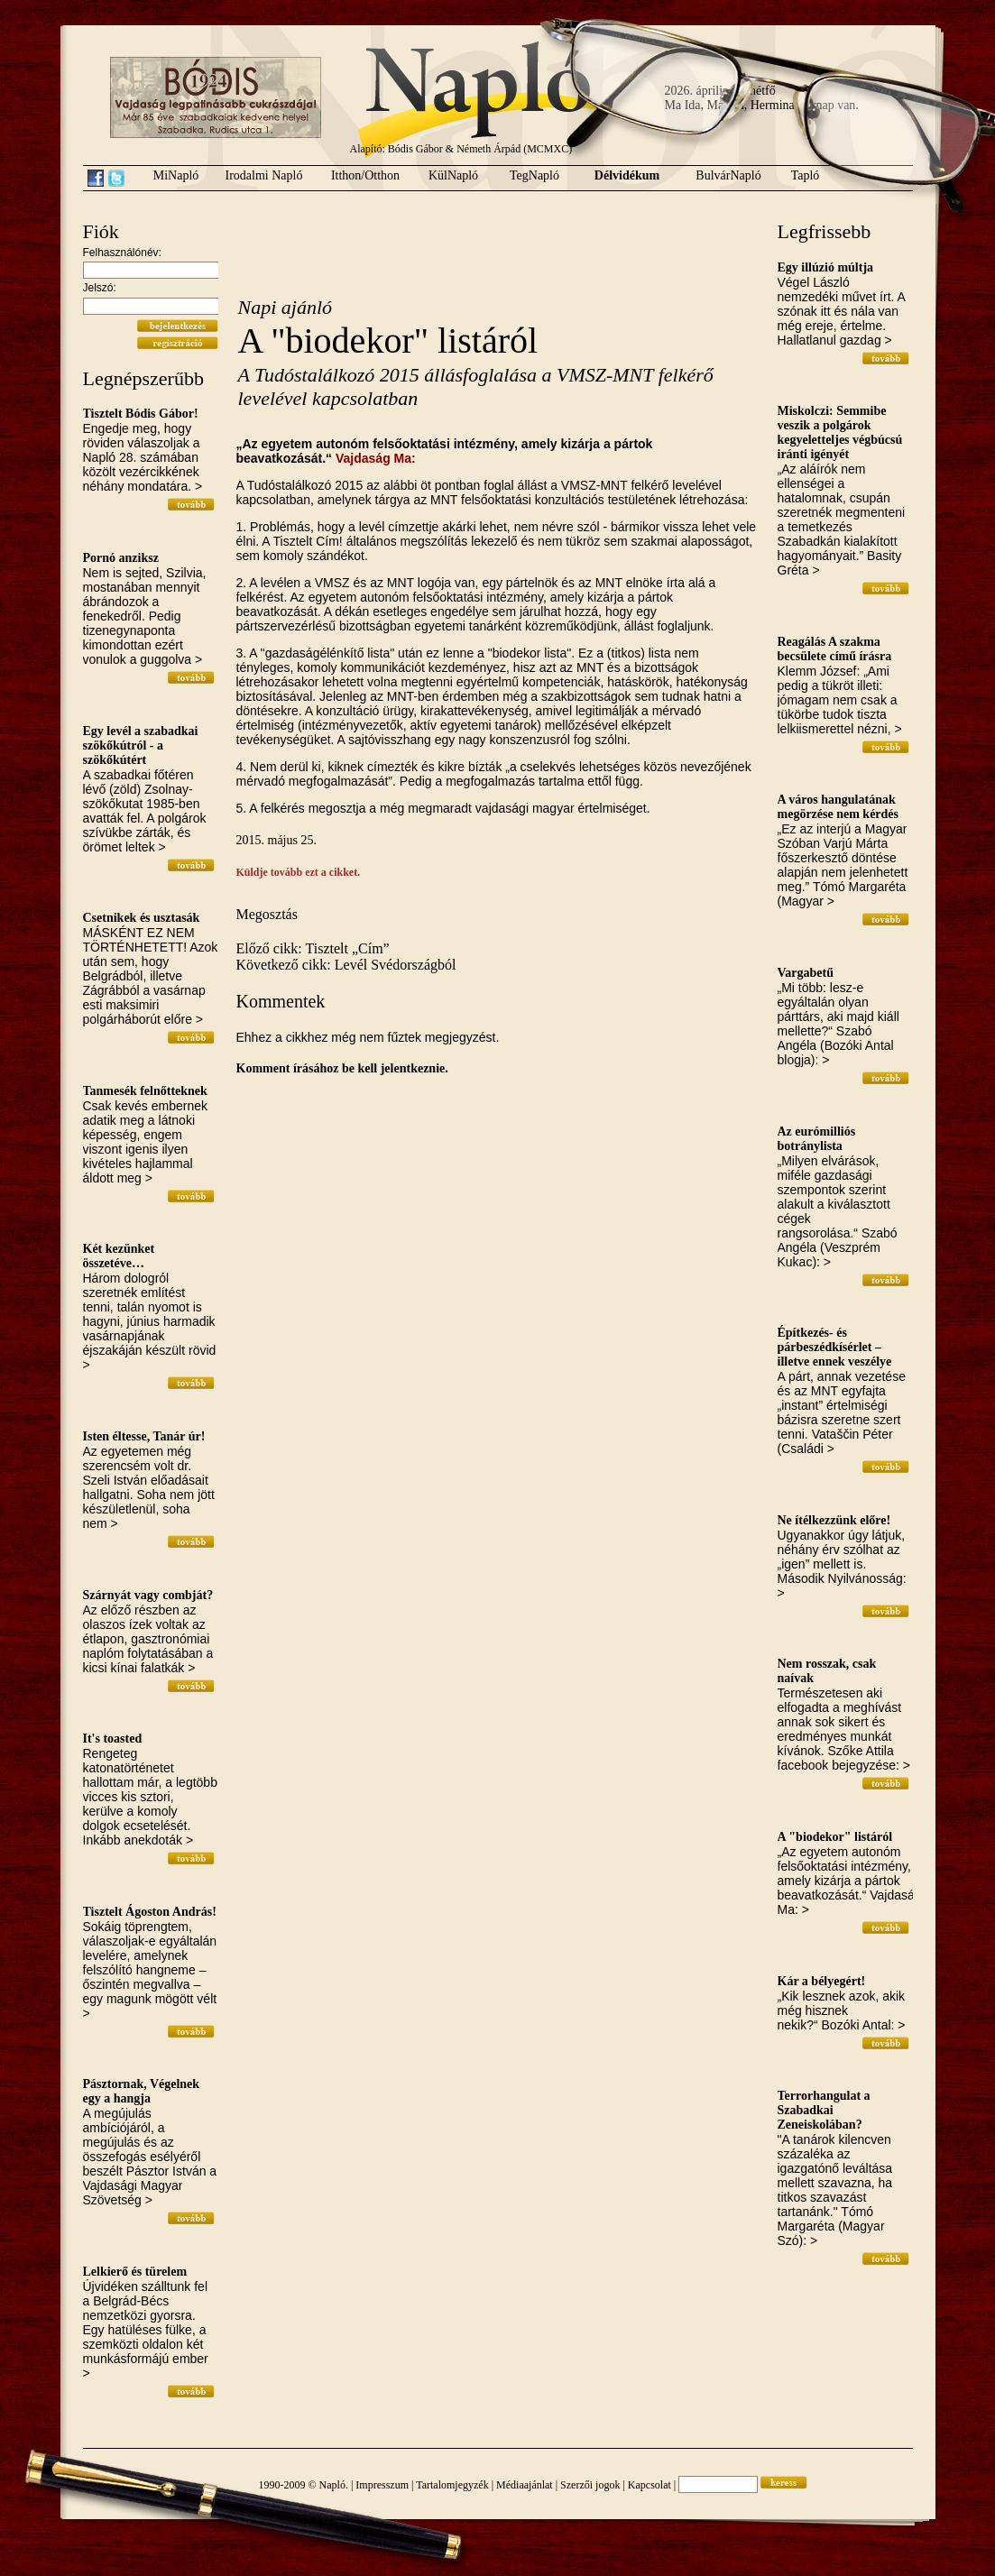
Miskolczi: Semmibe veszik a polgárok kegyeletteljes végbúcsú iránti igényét (840, 432)
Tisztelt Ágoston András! (150, 1911)
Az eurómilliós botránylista (817, 1139)
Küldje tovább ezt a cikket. (298, 872)
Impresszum (382, 2485)
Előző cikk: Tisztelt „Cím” (313, 948)
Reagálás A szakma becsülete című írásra (835, 649)
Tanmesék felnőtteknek (145, 1091)
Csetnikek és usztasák (141, 918)
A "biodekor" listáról (835, 1837)
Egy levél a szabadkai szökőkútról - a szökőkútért (140, 745)
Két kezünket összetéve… (119, 1256)
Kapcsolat (649, 2485)
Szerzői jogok (590, 2485)
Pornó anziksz (121, 558)
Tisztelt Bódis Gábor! (140, 413)
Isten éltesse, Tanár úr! (144, 1436)
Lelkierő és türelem (135, 2271)
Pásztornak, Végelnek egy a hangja (141, 2091)
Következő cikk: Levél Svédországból (346, 964)
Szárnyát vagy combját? (148, 1595)
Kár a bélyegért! (822, 1981)
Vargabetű (806, 973)
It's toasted (113, 1738)
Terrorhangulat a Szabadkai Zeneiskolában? (824, 2110)
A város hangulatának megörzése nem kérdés (838, 807)
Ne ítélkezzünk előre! (834, 1520)
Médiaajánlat (524, 2485)
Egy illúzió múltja (826, 267)
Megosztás (267, 914)
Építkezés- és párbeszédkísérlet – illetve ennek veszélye (835, 1347)
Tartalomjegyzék (452, 2485)
